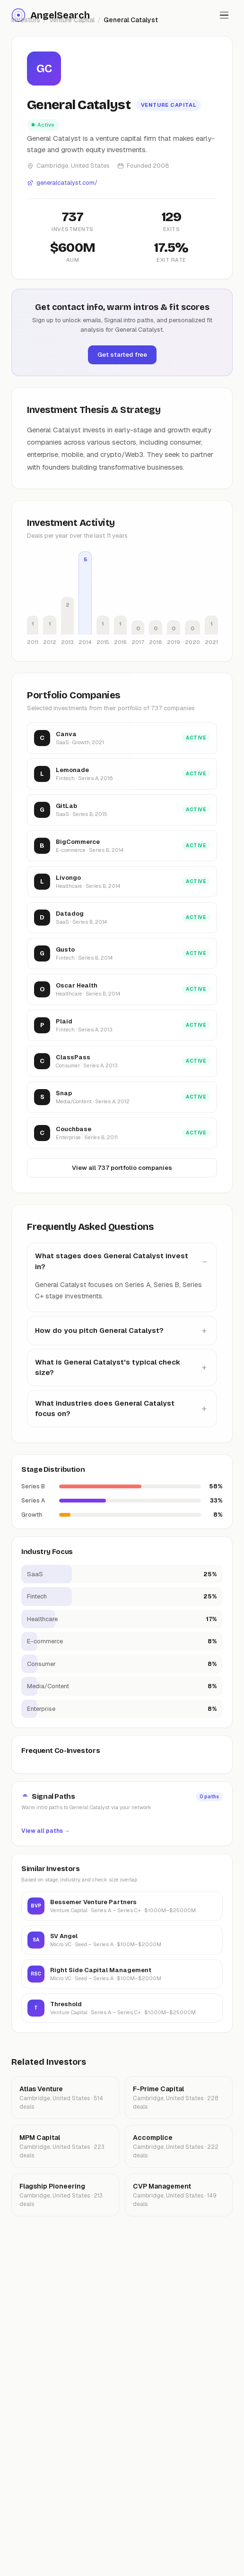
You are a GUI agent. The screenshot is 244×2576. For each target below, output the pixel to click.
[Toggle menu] (224, 15)
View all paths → (45, 1831)
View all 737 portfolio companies (122, 1168)
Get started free (122, 355)
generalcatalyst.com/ (62, 183)
